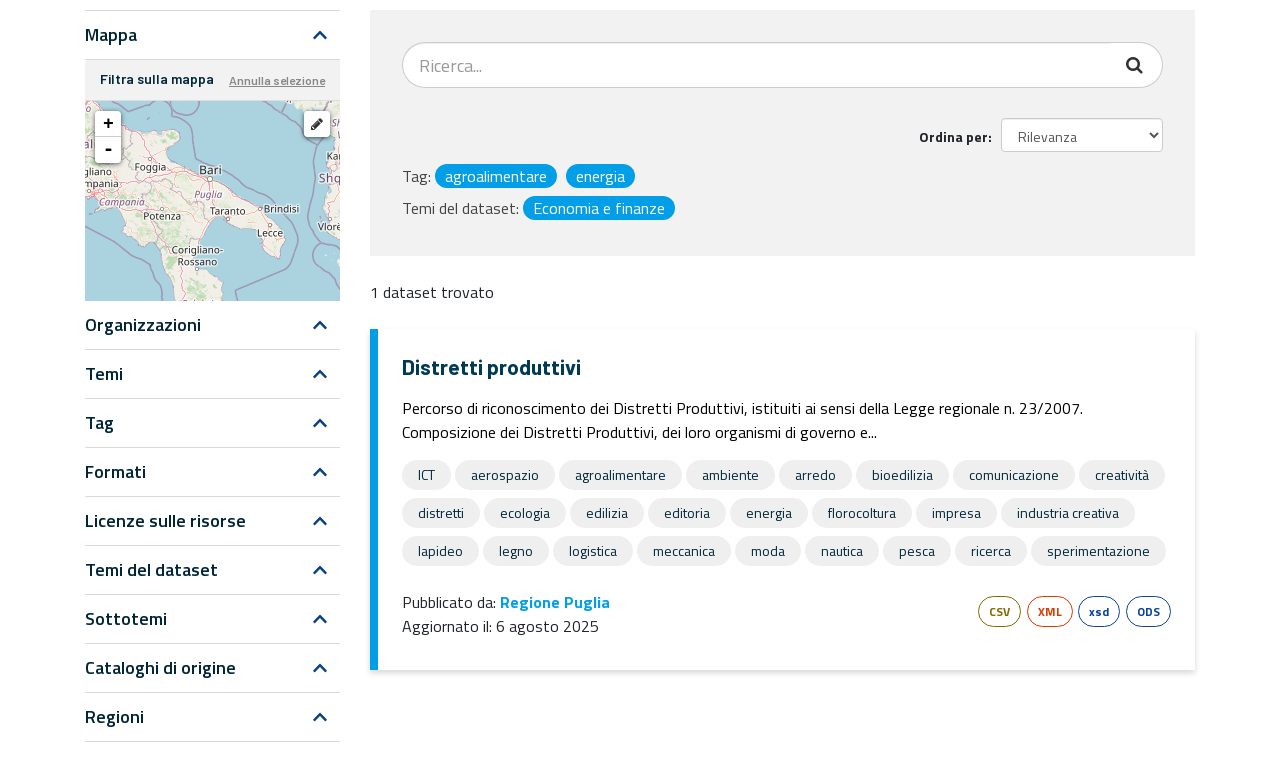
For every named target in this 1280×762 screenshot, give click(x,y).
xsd (1099, 611)
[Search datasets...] (756, 65)
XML (1050, 611)
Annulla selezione (277, 80)
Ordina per (953, 136)
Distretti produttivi (491, 366)
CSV (999, 611)
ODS (1148, 611)
